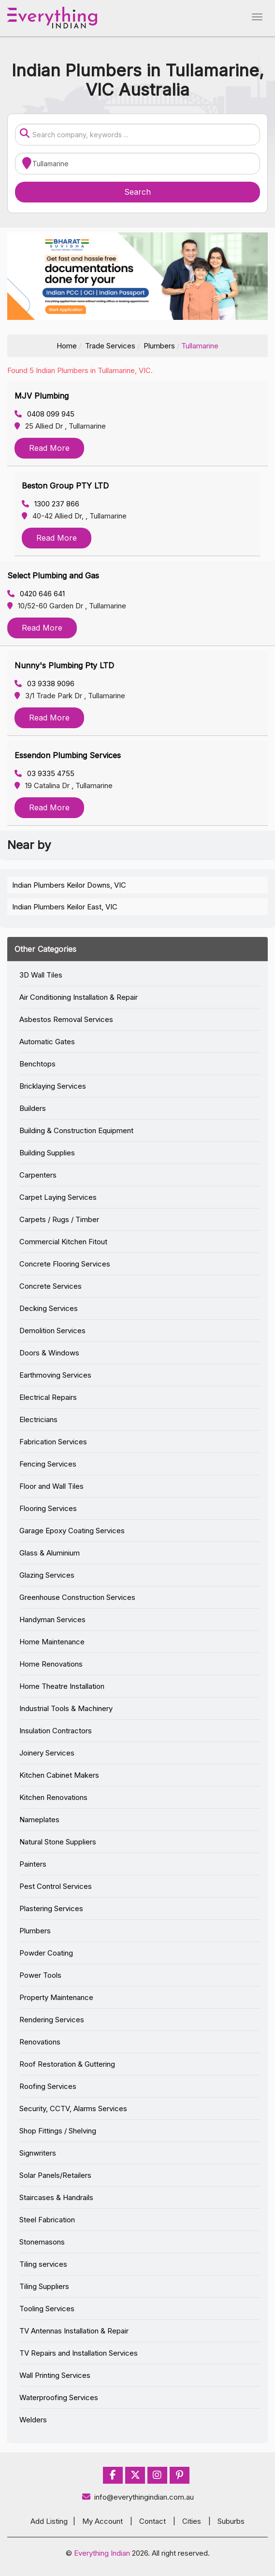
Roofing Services (47, 2086)
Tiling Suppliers (44, 2286)
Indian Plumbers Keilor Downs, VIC (69, 885)
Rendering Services (51, 2019)
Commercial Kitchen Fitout (63, 1241)
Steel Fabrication (47, 2219)
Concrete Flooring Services (64, 1263)
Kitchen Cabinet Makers (59, 1775)
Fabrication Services (53, 1441)
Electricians (38, 1419)
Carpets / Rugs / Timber (59, 1219)
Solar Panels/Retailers (55, 2175)
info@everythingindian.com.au (137, 2497)
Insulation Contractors (55, 1730)
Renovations (39, 2041)
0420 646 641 (36, 593)
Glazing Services (46, 1575)
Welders (33, 2419)
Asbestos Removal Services (66, 1019)
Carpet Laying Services (58, 1197)
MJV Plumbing (41, 396)
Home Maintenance (52, 1641)
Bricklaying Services (52, 1086)
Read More (49, 448)
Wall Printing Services (54, 2375)
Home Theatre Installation (61, 1686)
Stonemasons (42, 2241)
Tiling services (43, 2264)
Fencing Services (47, 1463)
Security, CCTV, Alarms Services (73, 2108)
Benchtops (37, 1063)
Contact (152, 2521)
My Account (102, 2521)
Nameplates (39, 1819)
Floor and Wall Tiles (51, 1486)
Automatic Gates (47, 1041)
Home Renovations (51, 1664)
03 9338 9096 (44, 683)
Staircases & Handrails (56, 2197)
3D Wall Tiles (40, 974)
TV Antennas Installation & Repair (74, 2330)
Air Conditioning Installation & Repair (78, 997)
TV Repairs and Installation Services (78, 2353)
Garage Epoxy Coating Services (72, 1530)
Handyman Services (52, 1619)
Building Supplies (47, 1152)
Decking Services (48, 1308)
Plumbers (159, 345)
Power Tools (40, 1975)
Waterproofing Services (58, 2397)
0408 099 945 (44, 413)
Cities (191, 2521)
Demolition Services (52, 1330)
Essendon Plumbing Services (67, 755)
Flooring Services (48, 1508)
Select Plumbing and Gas (53, 575)
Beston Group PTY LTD (65, 485)
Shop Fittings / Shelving (57, 2130)
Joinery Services (46, 1752)
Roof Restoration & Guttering (67, 2064)
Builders (32, 1108)
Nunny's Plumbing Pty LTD (64, 665)
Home (67, 345)
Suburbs (231, 2521)
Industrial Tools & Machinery (66, 1708)
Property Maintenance (56, 1997)
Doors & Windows (49, 1352)
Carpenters (38, 1175)
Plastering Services (51, 1908)
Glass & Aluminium (49, 1552)
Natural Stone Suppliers (57, 1841)
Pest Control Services (55, 1886)
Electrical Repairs (48, 1397)
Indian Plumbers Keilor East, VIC (64, 906)
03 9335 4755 (44, 773)
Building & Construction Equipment (76, 1130)
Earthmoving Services (55, 1375)
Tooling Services (46, 2308)
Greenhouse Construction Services (77, 1597)
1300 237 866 (50, 503)
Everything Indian (102, 2553)
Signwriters (37, 2153)
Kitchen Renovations (53, 1797)
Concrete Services (50, 1286)
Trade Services (110, 345)
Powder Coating (46, 1952)
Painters (32, 1864)
